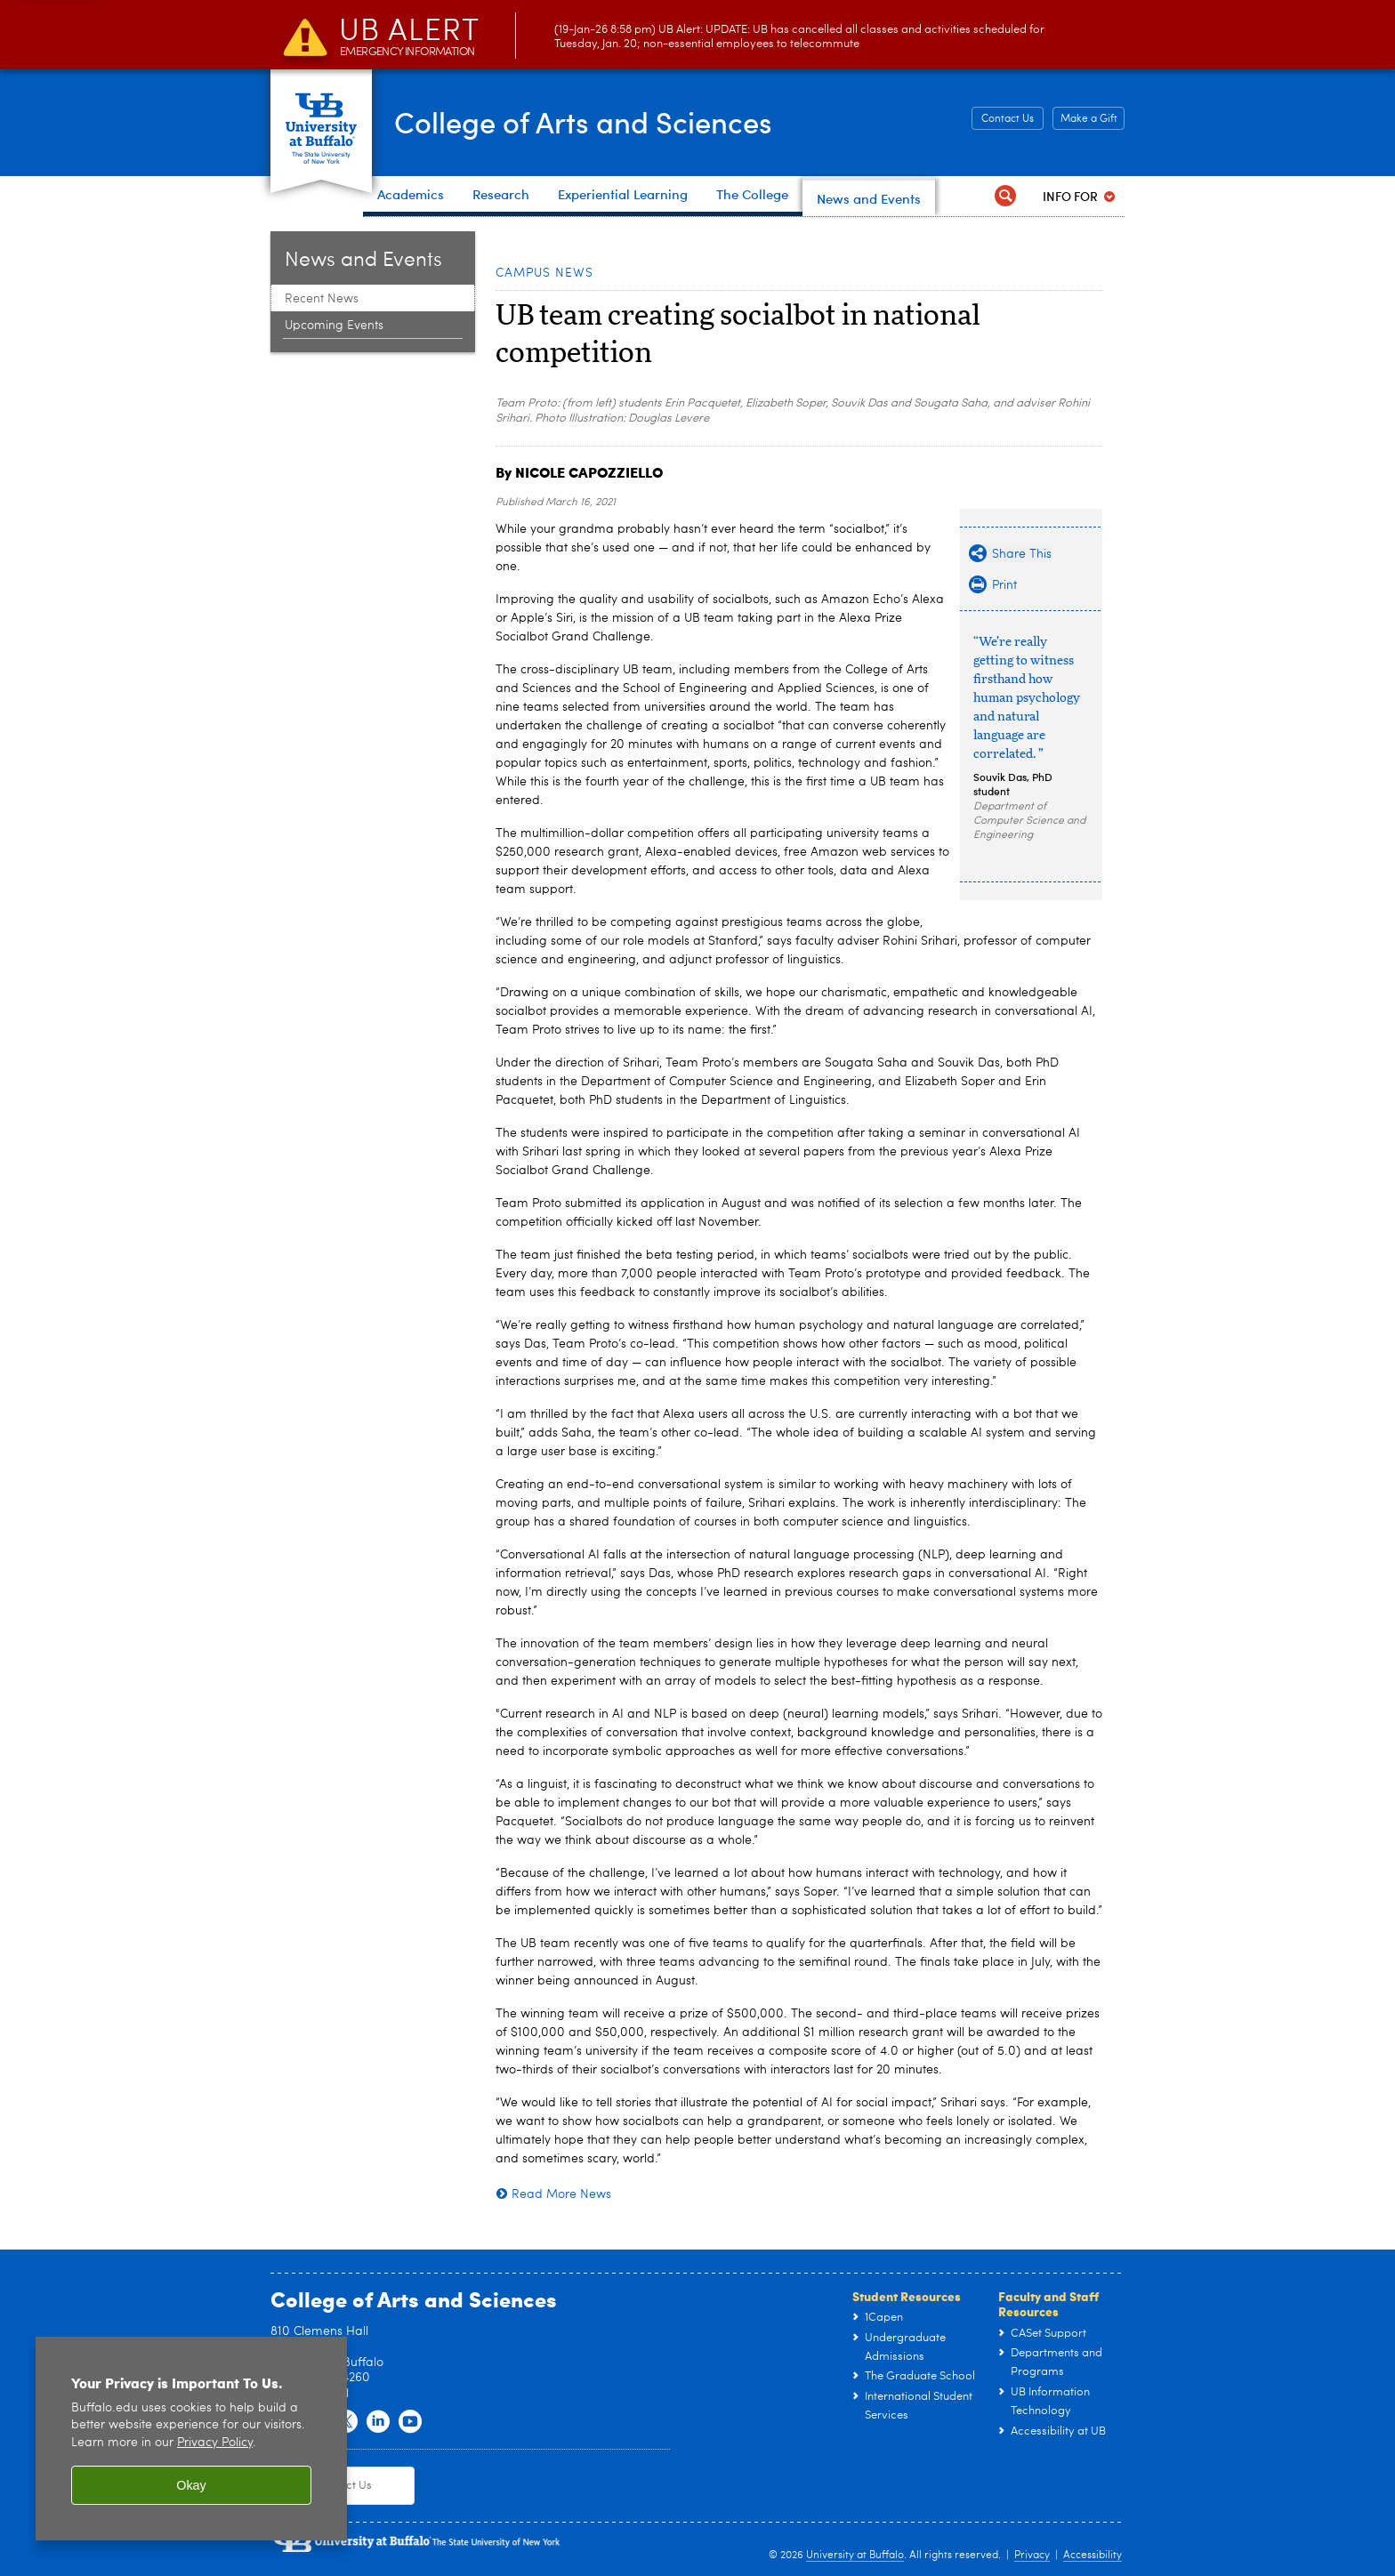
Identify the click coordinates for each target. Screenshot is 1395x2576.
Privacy (1032, 2555)
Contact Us (1007, 119)
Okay (191, 2485)
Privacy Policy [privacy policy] (215, 2443)
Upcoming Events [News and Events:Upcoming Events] (334, 325)
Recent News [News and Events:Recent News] (322, 299)
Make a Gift (1088, 119)
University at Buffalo (855, 2555)
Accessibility (1092, 2555)
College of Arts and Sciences (608, 121)
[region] (191, 2438)
